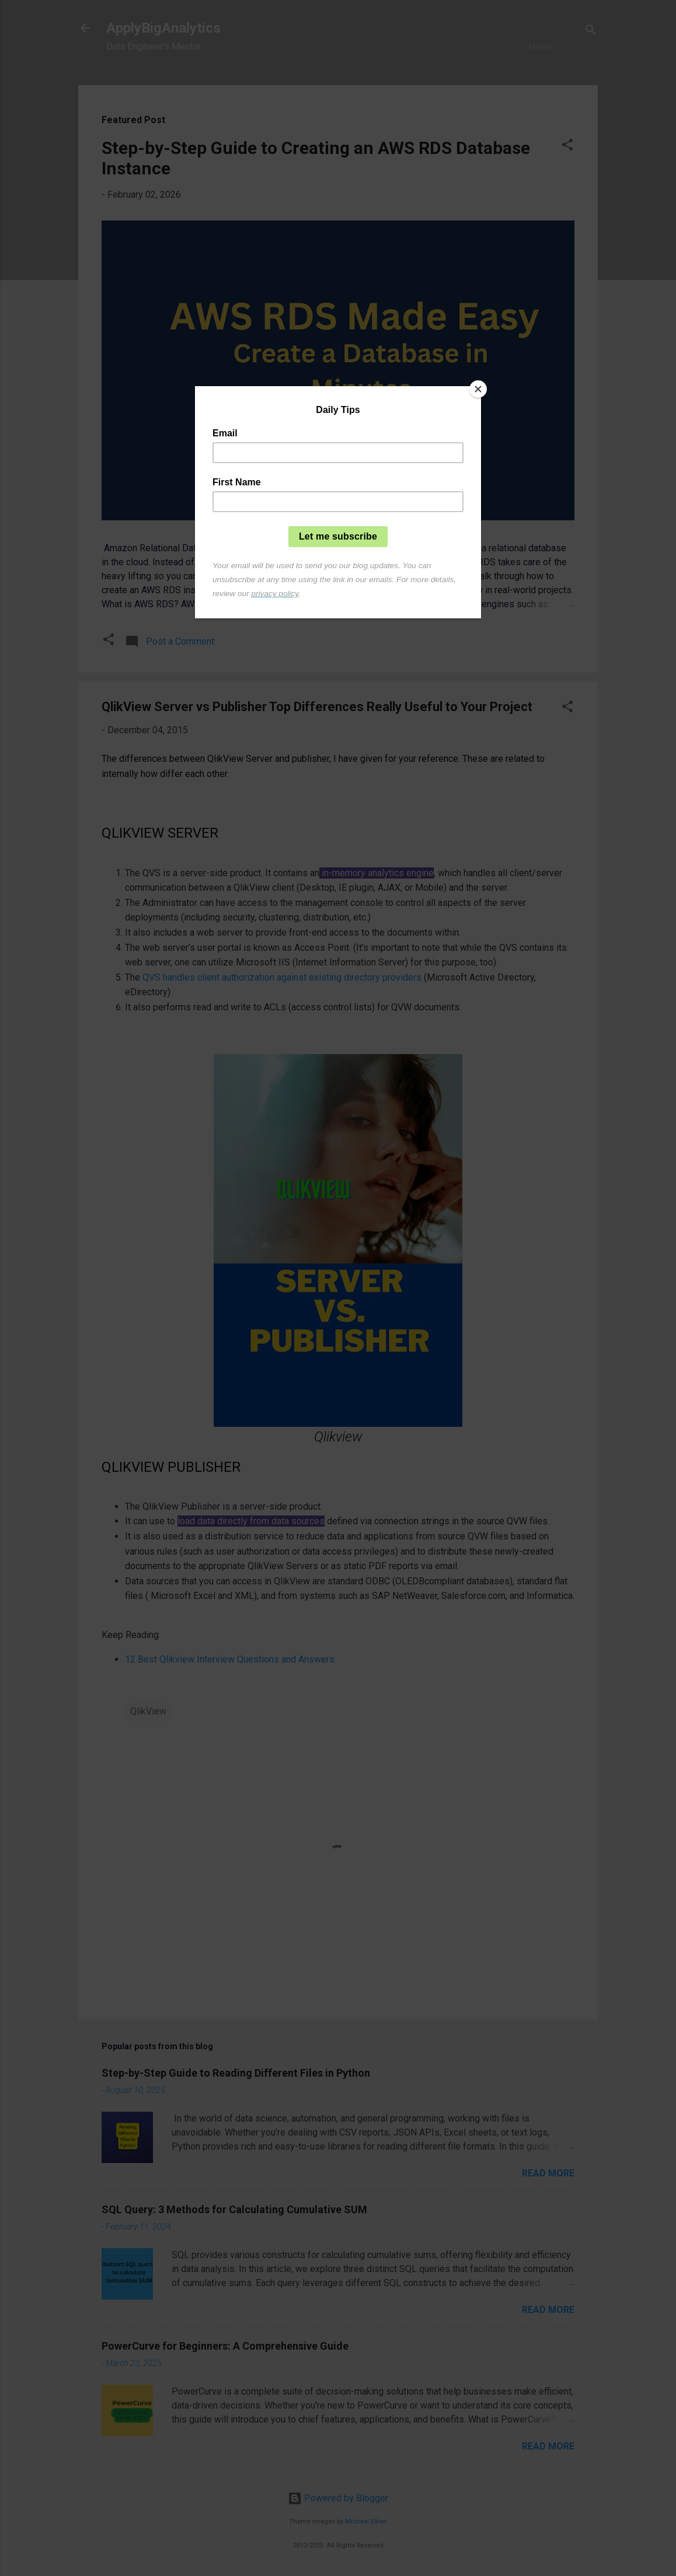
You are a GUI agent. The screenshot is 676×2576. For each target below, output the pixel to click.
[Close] (478, 389)
